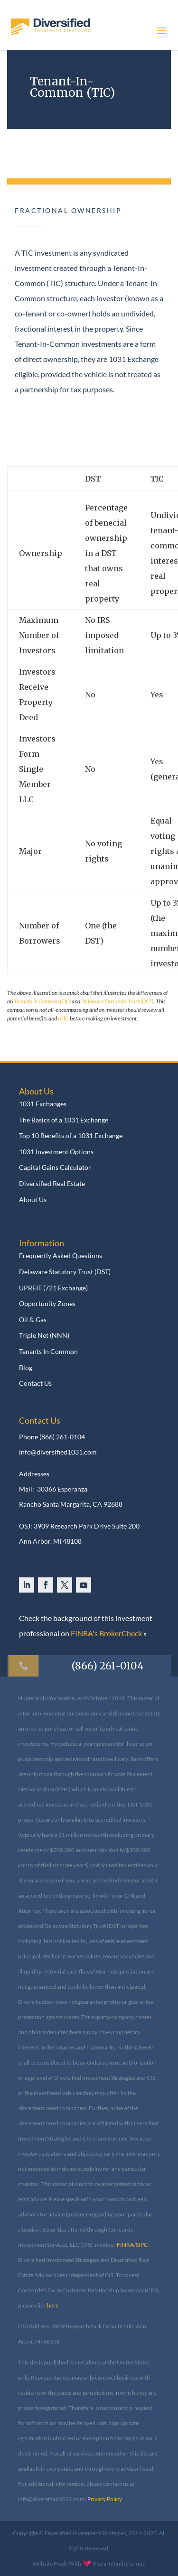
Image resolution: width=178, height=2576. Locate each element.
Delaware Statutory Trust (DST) (117, 1001)
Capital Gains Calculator (55, 1167)
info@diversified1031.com (58, 1452)
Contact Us (35, 1383)
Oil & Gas (33, 1320)
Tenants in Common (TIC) (42, 1001)
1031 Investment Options (56, 1152)
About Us (33, 1200)
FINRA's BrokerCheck (106, 1633)
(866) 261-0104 (62, 1437)
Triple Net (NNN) (44, 1335)
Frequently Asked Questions (60, 1256)
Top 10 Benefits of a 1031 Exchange (70, 1136)
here (52, 2305)
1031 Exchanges (42, 1104)
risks (63, 1018)
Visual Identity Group (119, 2563)
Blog (25, 1367)
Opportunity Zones (47, 1303)
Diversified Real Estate (52, 1183)
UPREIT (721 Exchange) (53, 1288)
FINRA (125, 2244)
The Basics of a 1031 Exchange (63, 1120)
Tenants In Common (48, 1351)
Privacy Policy (104, 2498)
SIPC (142, 2244)
